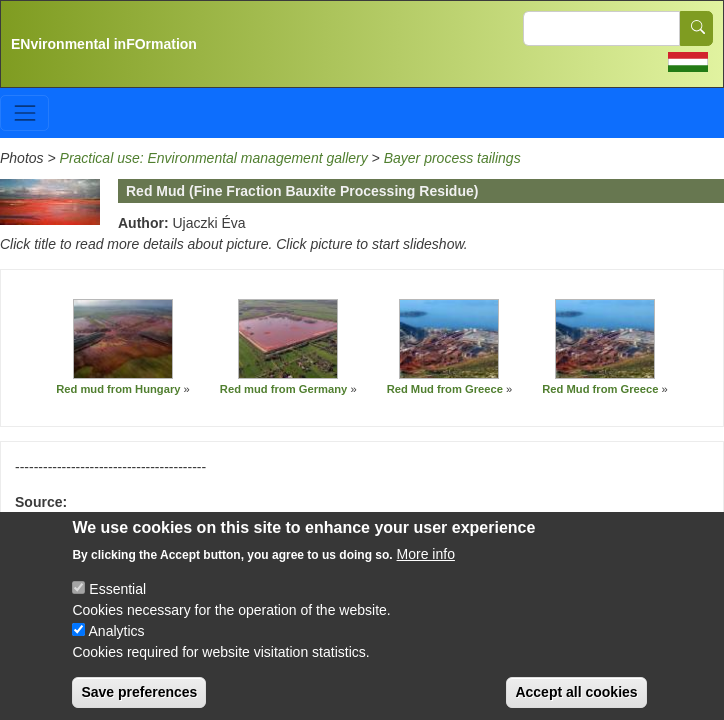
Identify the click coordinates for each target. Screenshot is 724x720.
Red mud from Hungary (118, 389)
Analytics (117, 647)
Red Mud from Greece (445, 389)
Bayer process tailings (452, 158)
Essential (117, 605)
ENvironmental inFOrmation (104, 44)
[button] (123, 340)
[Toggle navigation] (24, 112)
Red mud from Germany (283, 389)
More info (426, 570)
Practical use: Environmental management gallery (214, 158)
